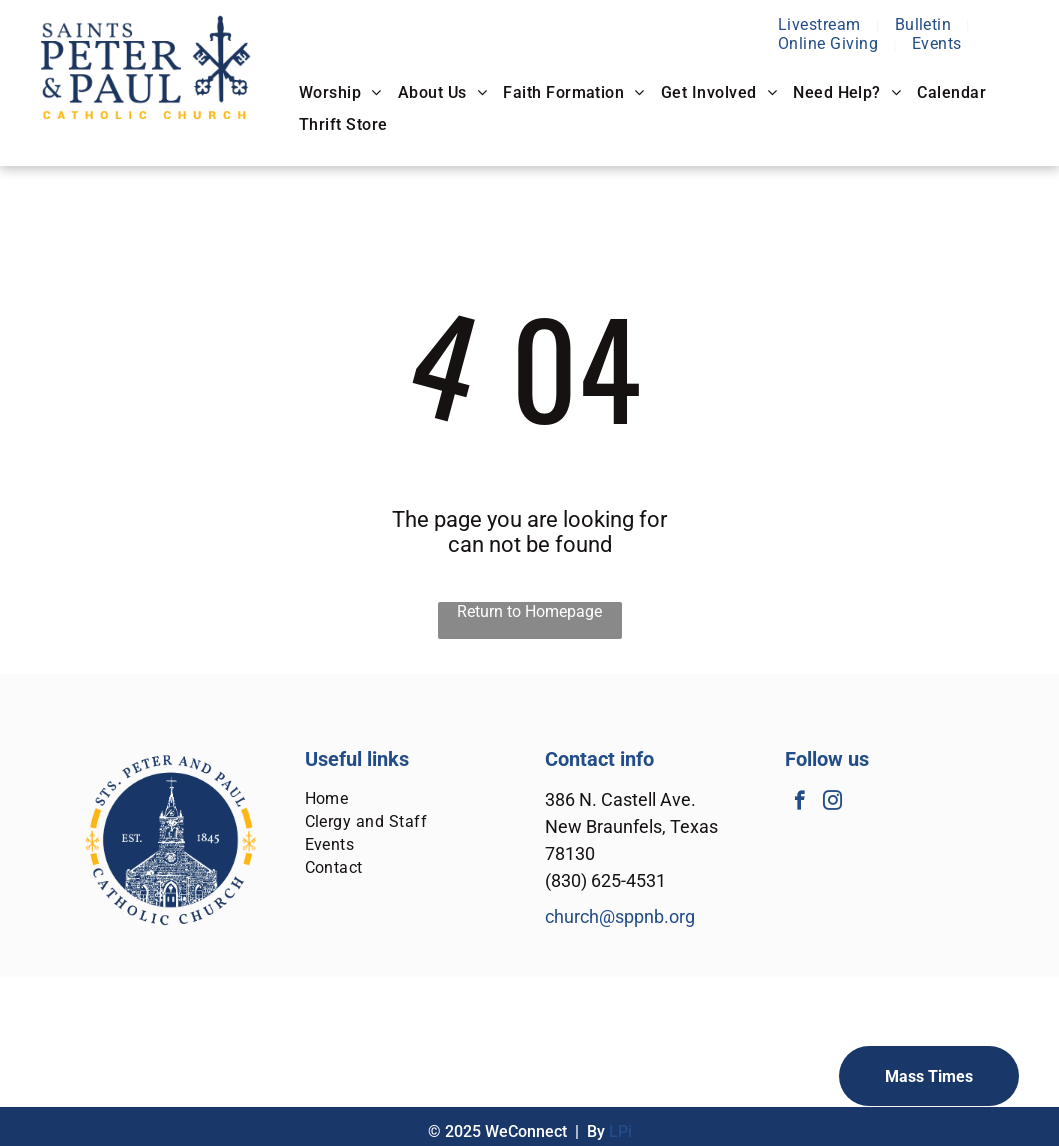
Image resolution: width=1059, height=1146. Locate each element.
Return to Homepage (529, 611)
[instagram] (832, 803)
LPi (620, 1131)
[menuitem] (821, 24)
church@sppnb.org (620, 916)
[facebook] (799, 803)
